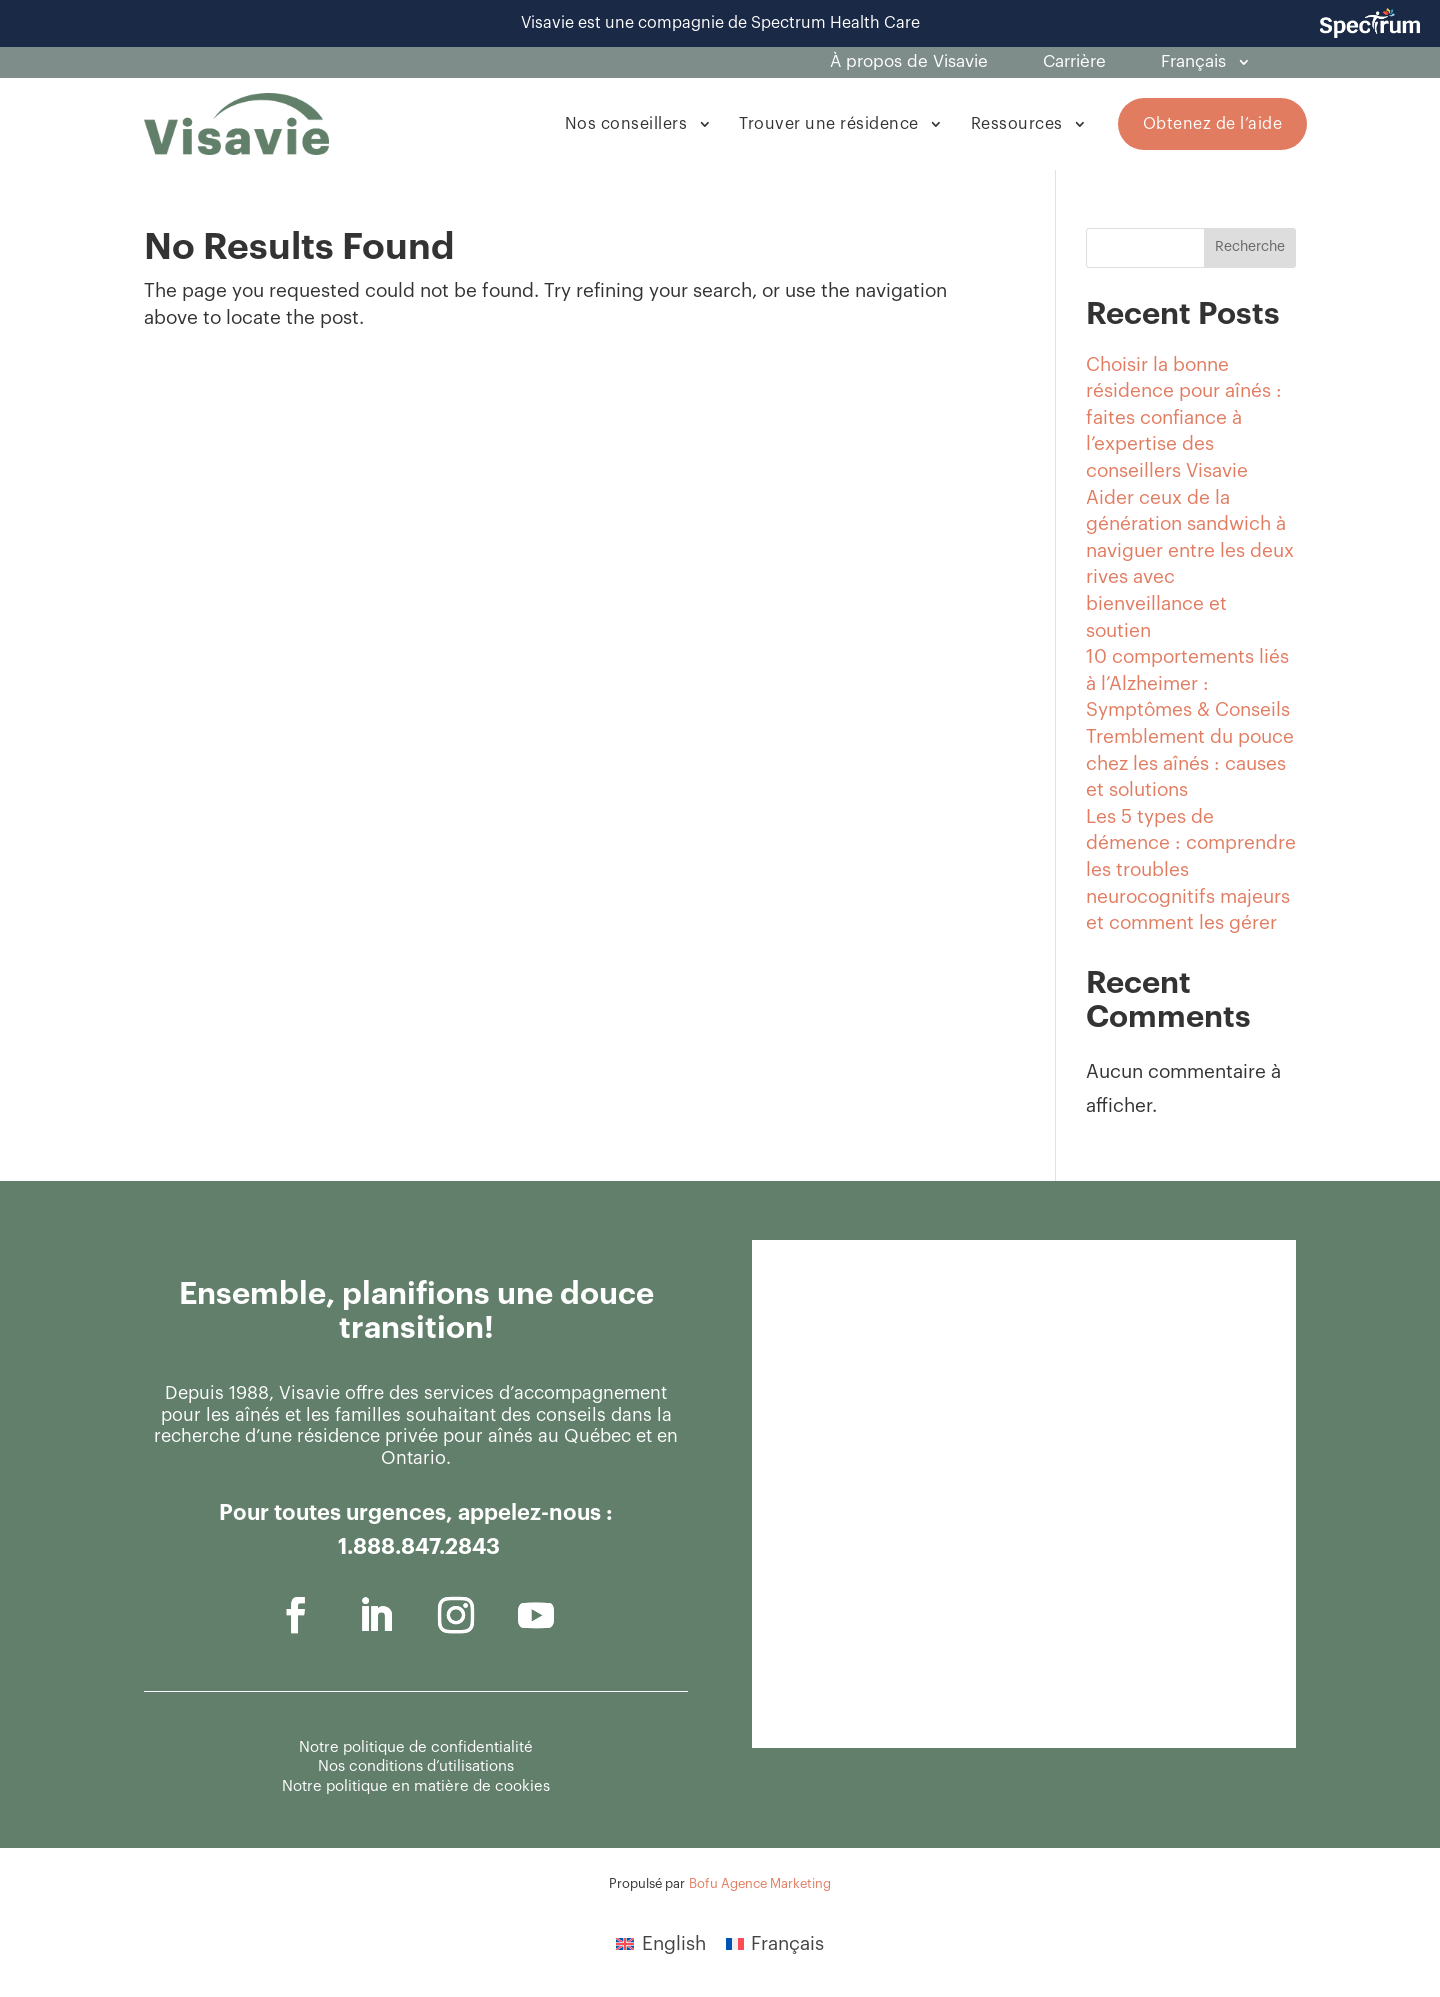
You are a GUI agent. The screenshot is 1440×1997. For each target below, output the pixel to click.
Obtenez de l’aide (1213, 124)
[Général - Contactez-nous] (1021, 1490)
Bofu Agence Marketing (760, 1883)
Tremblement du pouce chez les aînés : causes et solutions (1190, 763)
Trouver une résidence (829, 124)
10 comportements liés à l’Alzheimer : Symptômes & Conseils (1188, 683)
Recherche (1250, 247)
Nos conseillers (626, 124)
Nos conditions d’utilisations (416, 1766)
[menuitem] (1203, 66)
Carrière (1074, 62)
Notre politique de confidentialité (416, 1747)
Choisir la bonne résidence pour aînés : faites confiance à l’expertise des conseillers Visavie (1184, 417)
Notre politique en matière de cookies (416, 1786)
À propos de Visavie (909, 62)
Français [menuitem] (787, 1943)
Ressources (1017, 124)
